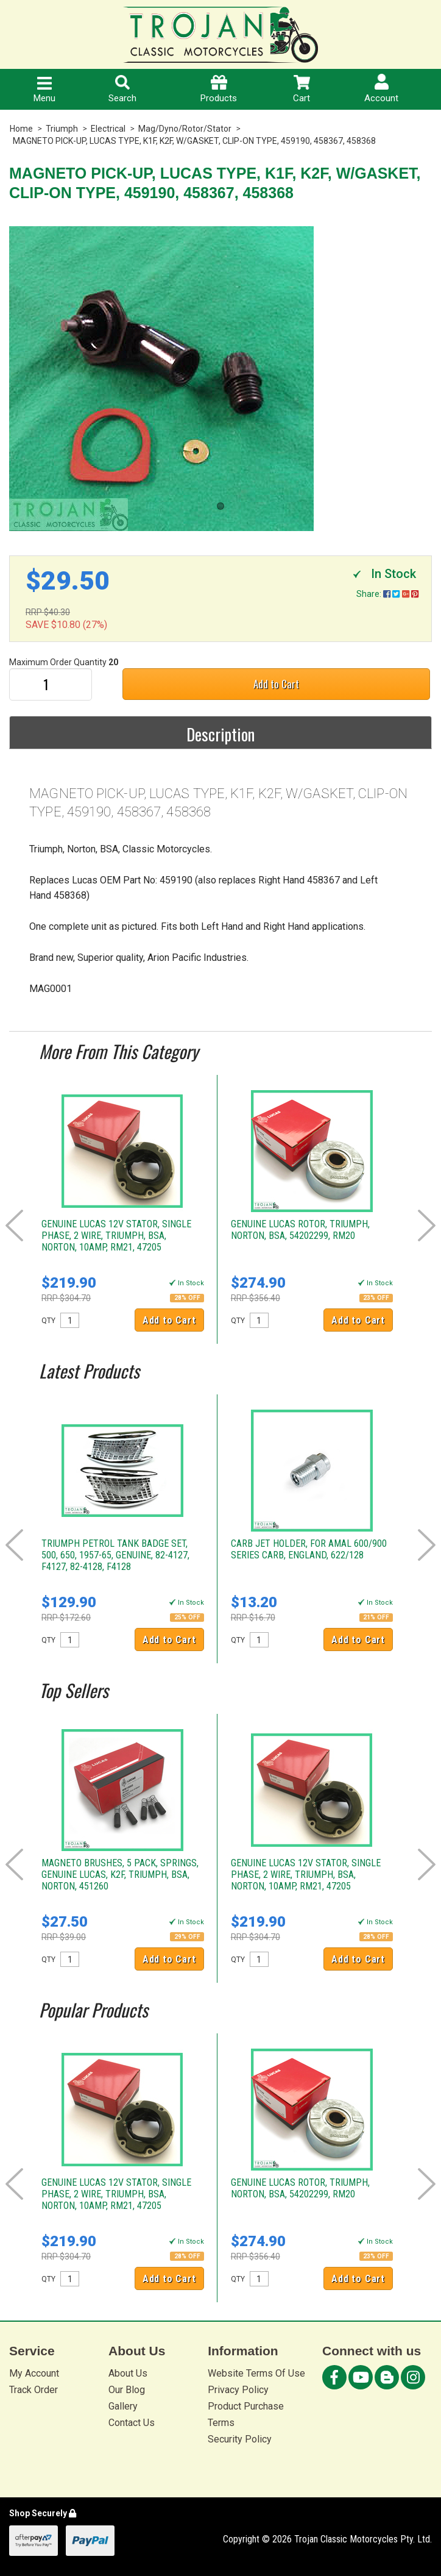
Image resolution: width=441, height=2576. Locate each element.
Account (381, 89)
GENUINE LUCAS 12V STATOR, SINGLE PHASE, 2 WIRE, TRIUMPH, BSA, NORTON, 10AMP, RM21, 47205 (116, 1235)
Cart (301, 89)
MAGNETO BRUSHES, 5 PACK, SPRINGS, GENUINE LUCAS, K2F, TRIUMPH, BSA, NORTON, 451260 (120, 1874)
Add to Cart (276, 683)
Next (427, 1225)
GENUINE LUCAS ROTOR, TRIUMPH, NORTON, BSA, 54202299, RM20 (300, 1229)
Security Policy (240, 2439)
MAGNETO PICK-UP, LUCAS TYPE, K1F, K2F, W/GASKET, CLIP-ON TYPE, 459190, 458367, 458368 (194, 141)
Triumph (62, 129)
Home (21, 129)
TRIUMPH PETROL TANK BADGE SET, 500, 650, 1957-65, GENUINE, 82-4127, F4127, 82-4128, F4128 (115, 1555)
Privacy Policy (238, 2390)
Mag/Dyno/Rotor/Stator (184, 129)
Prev (14, 1225)
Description (220, 734)
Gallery (123, 2406)
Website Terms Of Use (256, 2373)
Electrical (108, 129)
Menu (44, 90)
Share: (387, 594)
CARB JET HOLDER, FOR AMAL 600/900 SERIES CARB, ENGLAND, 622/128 (309, 1549)
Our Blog (126, 2390)
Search (122, 89)
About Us (127, 2373)
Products (218, 89)
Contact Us (131, 2422)
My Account (34, 2373)
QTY (48, 1320)
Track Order (33, 2390)
